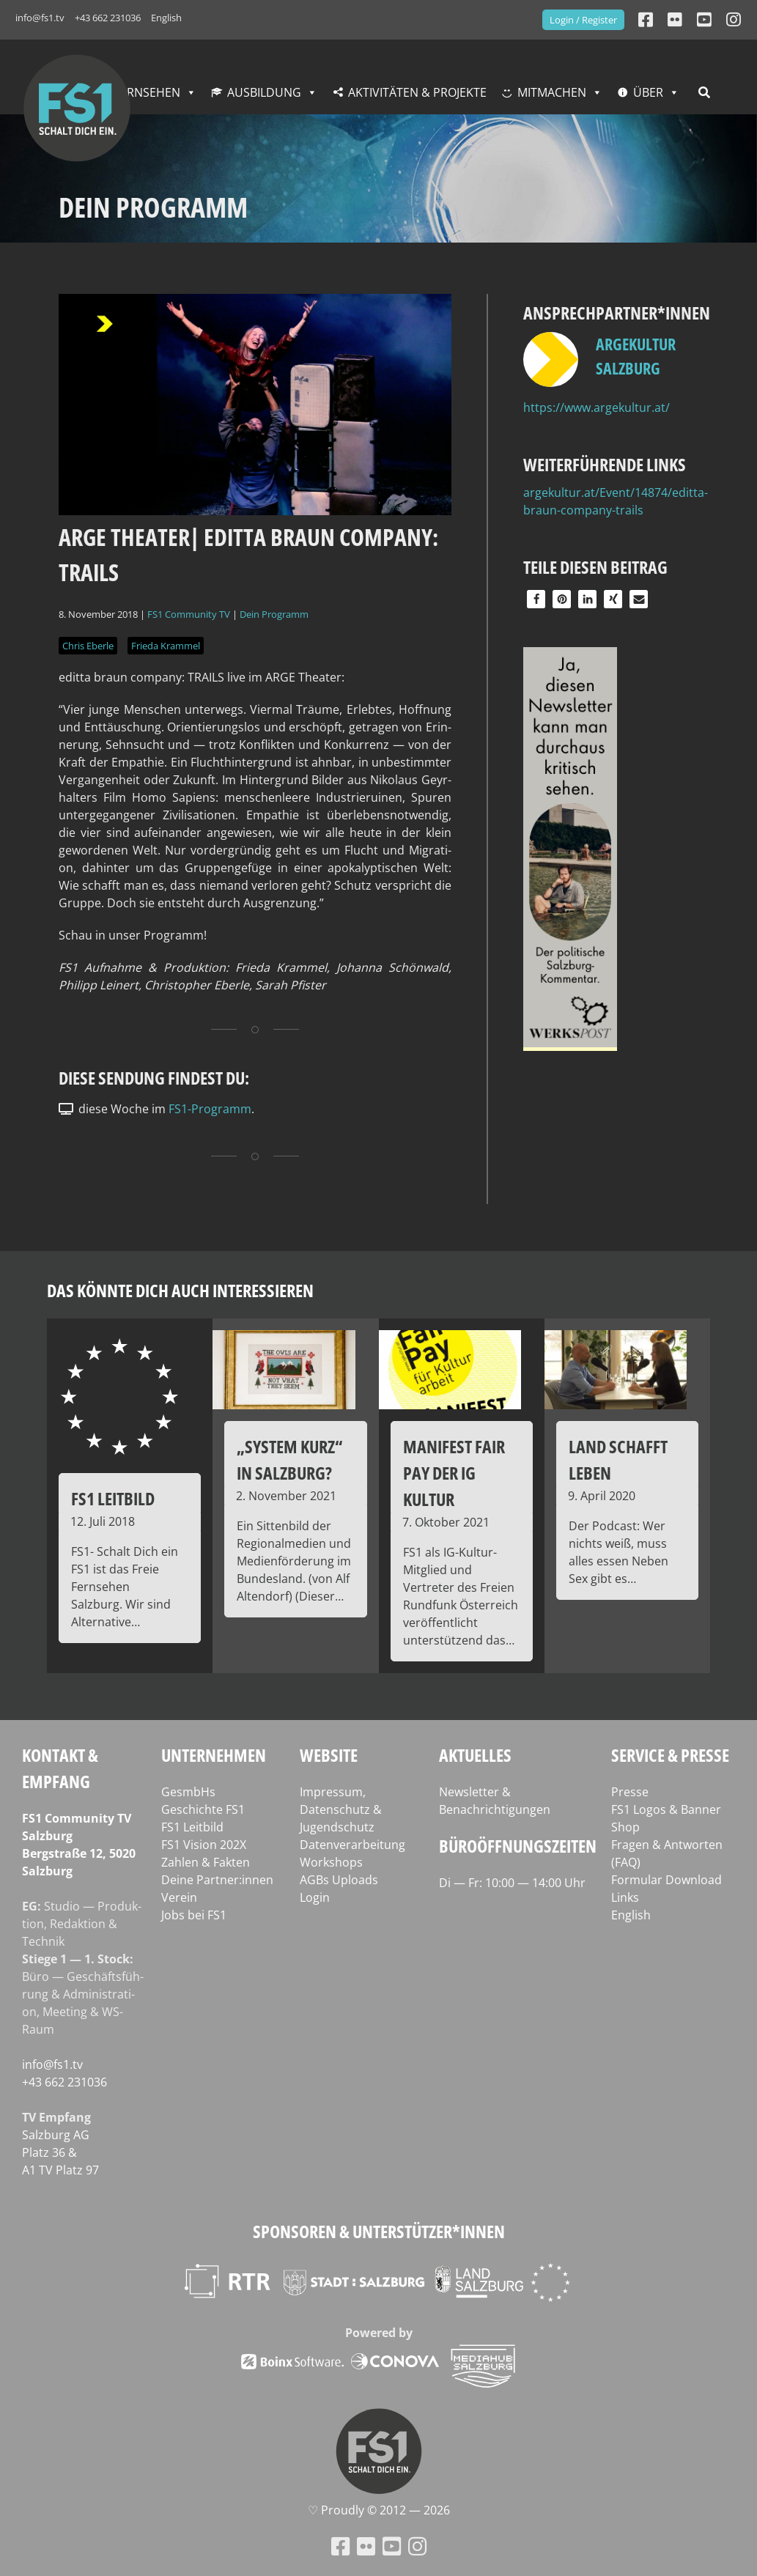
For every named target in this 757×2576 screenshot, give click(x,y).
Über (648, 92)
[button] (536, 599)
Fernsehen (147, 92)
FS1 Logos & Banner (666, 1809)
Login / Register (583, 19)
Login (315, 1897)
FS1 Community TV (188, 614)
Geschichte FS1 (203, 1809)
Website (329, 1755)
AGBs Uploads (339, 1880)
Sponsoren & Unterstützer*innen (379, 2231)
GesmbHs (188, 1792)
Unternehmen (213, 1755)
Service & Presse (670, 1755)
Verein (179, 1897)
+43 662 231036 (108, 17)
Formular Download (666, 1880)
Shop (625, 1827)
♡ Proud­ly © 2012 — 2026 (379, 2510)
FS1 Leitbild (192, 1827)
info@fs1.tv (39, 17)
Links (625, 1897)
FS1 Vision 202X (203, 1845)
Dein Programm (274, 614)
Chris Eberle (88, 645)
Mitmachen (551, 92)
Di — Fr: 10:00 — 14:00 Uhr (512, 1883)
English (166, 17)
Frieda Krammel (165, 645)
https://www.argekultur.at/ (596, 407)
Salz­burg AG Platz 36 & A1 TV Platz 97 (60, 2152)
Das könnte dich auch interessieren (180, 1290)
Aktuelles (475, 1755)
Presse (630, 1792)
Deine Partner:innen (217, 1880)
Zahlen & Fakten (205, 1862)
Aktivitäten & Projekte (417, 92)
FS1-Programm (210, 1109)
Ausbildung (264, 92)
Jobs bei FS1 (193, 1915)
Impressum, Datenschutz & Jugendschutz (341, 1809)
